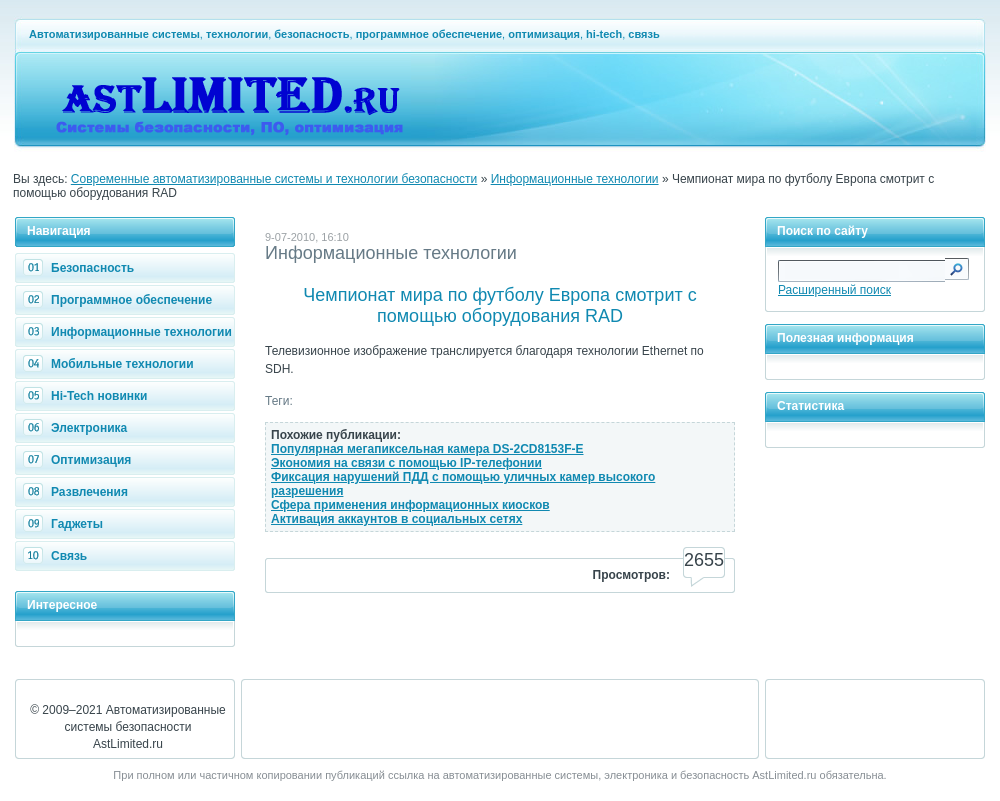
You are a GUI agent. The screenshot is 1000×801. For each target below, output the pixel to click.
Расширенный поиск (834, 290)
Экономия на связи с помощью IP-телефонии (406, 463)
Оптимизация (79, 460)
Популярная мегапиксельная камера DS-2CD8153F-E (427, 449)
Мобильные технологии (111, 364)
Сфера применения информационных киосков (410, 505)
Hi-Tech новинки (87, 396)
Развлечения (78, 492)
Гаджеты (65, 524)
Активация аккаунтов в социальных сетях (396, 519)
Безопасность (81, 268)
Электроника (77, 428)
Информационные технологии (575, 179)
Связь (57, 556)
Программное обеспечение (120, 300)
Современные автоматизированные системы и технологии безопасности (274, 179)
